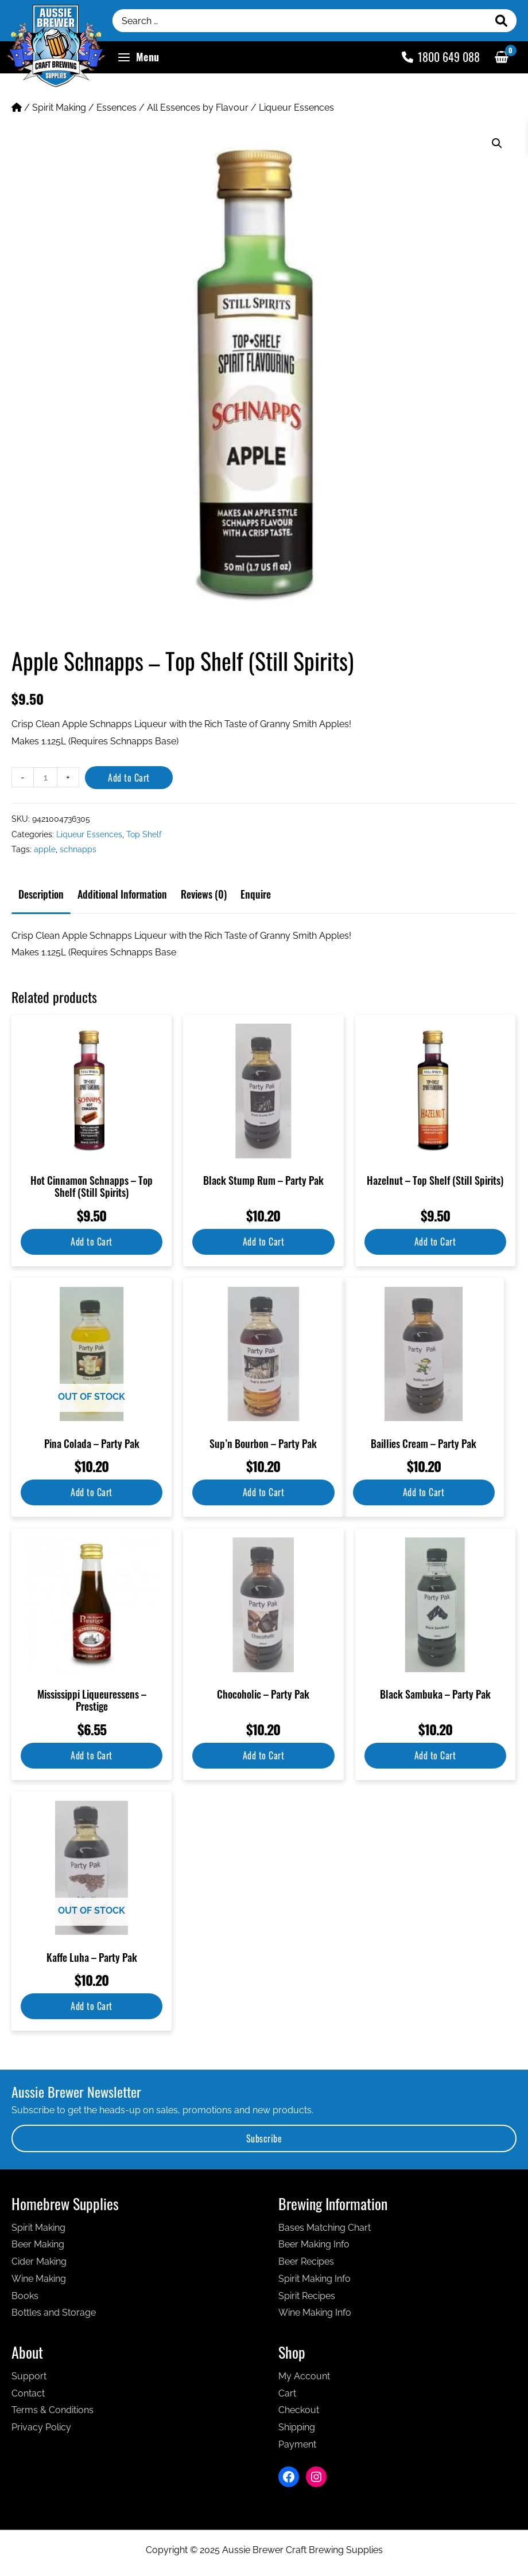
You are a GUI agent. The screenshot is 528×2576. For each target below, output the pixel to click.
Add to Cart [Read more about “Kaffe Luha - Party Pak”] (91, 2006)
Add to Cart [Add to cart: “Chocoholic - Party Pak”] (264, 1755)
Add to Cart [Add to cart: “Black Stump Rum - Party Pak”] (264, 1241)
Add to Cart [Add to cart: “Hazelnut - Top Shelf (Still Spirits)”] (435, 1241)
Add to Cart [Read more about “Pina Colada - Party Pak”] (91, 1492)
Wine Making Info (314, 2312)
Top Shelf (144, 834)
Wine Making (38, 2278)
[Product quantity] (45, 777)
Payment (297, 2444)
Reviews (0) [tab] (204, 894)
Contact (28, 2393)
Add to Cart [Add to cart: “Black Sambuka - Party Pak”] (435, 1755)
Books (24, 2295)
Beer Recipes (306, 2261)
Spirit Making (59, 107)
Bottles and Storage (53, 2312)
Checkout (298, 2410)
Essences (116, 107)
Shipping (296, 2427)
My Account (304, 2376)
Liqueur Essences (296, 107)
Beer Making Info (314, 2244)
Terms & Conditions (52, 2410)
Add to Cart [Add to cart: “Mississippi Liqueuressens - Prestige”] (91, 1755)
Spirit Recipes (306, 2295)
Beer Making (37, 2244)
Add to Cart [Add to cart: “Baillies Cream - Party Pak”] (424, 1492)
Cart (287, 2393)
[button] (497, 143)
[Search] (501, 20)
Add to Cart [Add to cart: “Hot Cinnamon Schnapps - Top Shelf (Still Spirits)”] (91, 1241)
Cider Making (39, 2261)
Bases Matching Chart (324, 2227)
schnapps (78, 849)
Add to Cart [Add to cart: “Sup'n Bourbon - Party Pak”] (264, 1492)
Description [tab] (41, 894)
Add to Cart (129, 777)
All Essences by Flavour (198, 107)
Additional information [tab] (122, 894)
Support (28, 2376)
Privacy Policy (41, 2427)
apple (45, 849)
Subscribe (264, 2138)
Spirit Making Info (314, 2278)
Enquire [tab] (255, 894)
